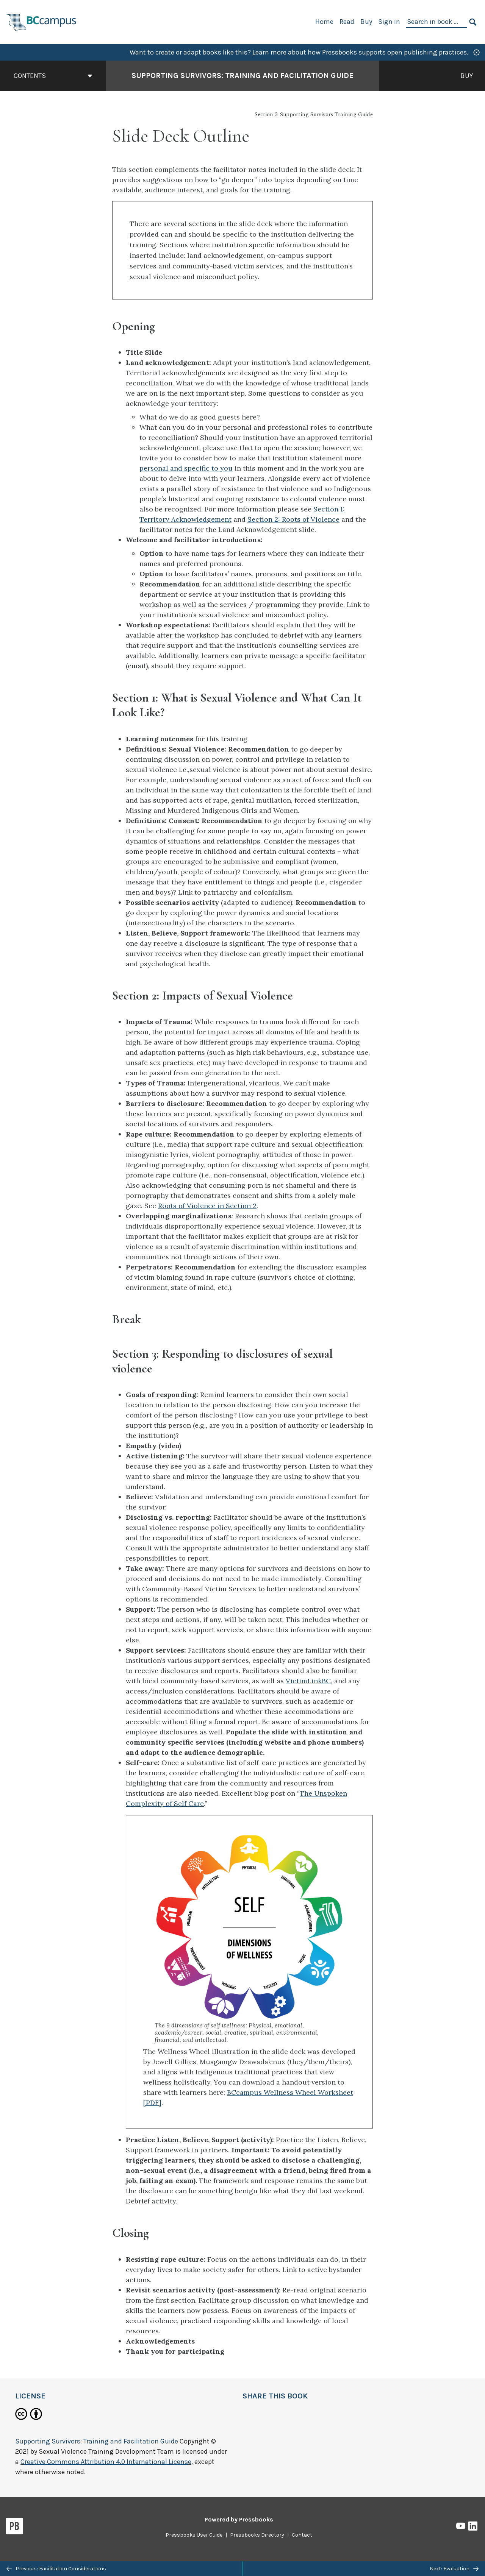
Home (324, 21)
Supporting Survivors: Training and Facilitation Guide (96, 2441)
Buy (366, 21)
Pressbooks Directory (257, 2535)
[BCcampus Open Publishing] (41, 21)
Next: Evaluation (454, 2568)
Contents (53, 76)
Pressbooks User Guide (194, 2535)
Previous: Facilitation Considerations (56, 2568)
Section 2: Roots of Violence (293, 519)
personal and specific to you (186, 468)
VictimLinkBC (308, 1680)
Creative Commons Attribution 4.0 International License (105, 2461)
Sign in (389, 21)
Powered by (239, 2519)
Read (347, 21)
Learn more (269, 52)
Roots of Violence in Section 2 (207, 1205)
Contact (302, 2535)
